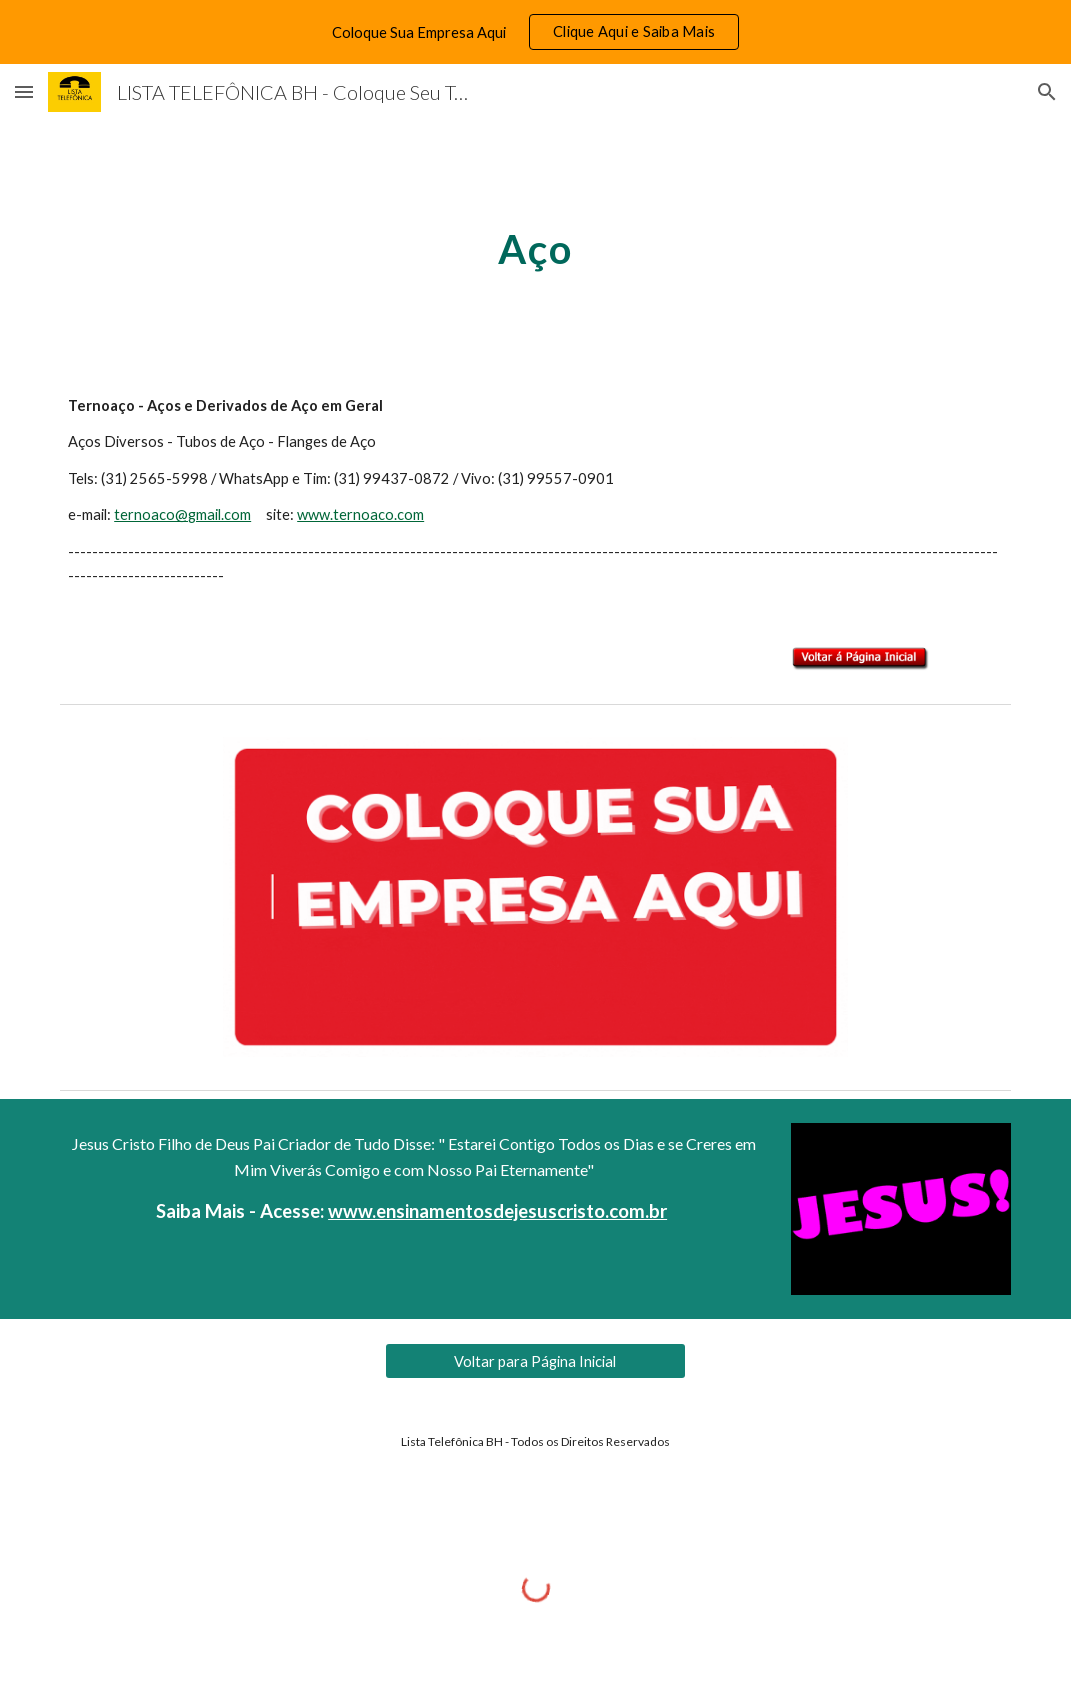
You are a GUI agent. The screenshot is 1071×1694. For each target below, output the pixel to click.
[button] (24, 91)
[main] (535, 241)
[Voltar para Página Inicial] (535, 1361)
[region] (535, 32)
